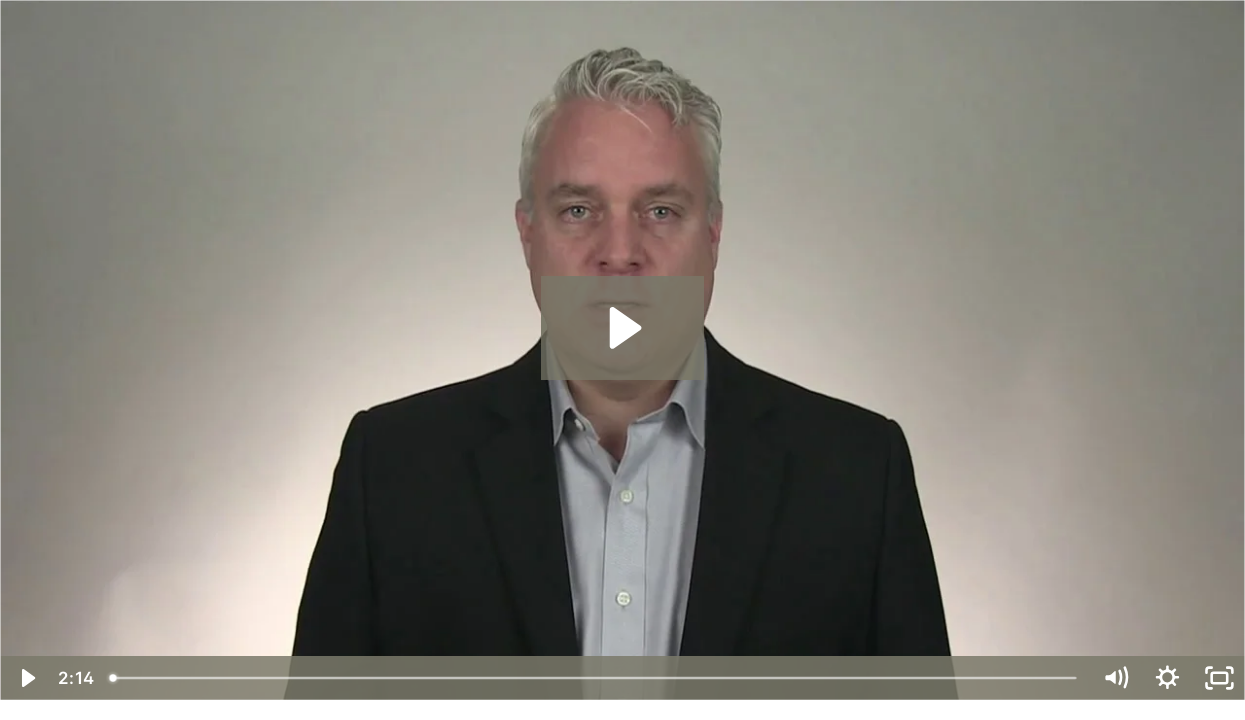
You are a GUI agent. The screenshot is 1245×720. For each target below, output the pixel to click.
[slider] (595, 678)
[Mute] (1115, 678)
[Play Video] (26, 678)
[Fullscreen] (1219, 678)
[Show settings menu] (1167, 678)
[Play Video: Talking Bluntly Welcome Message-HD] (622, 328)
